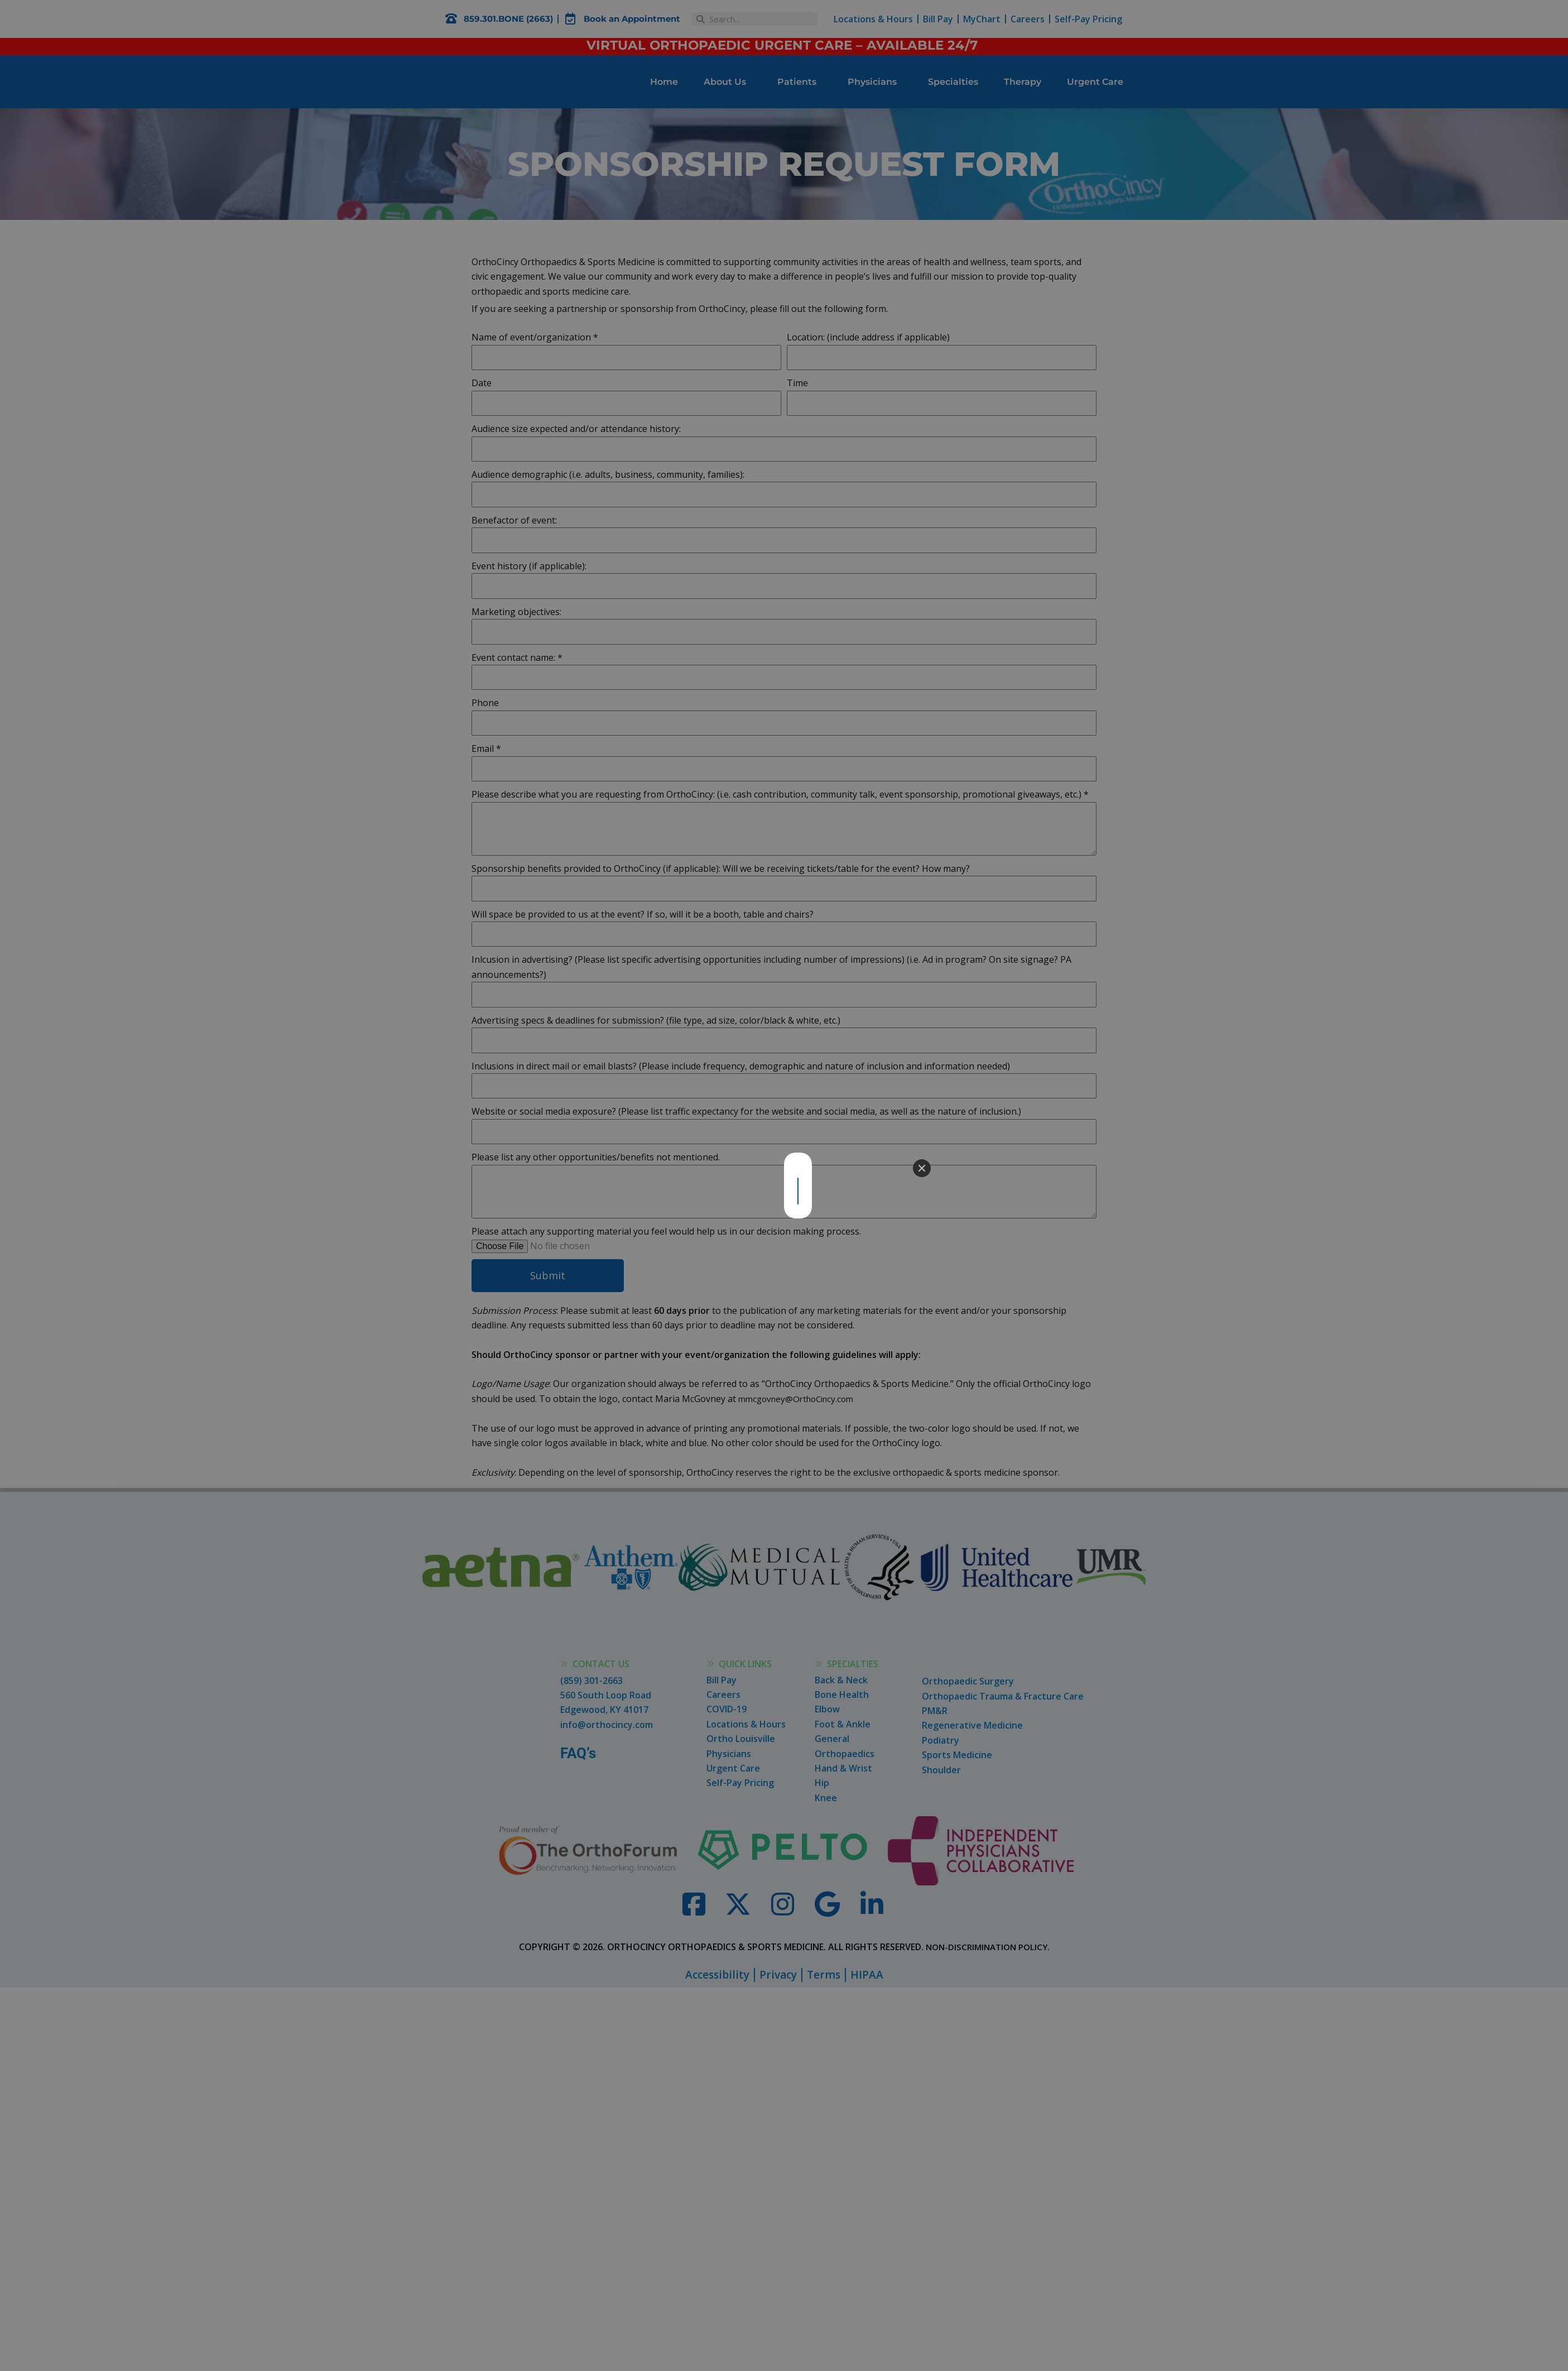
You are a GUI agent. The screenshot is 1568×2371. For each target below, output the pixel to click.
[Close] (922, 1168)
